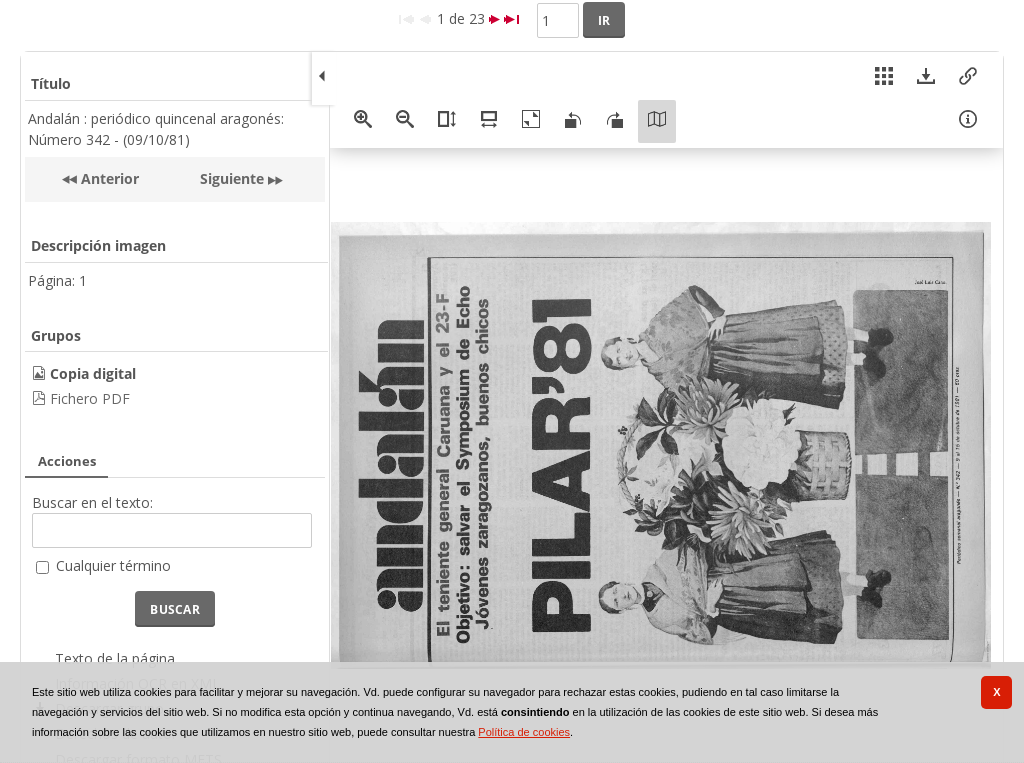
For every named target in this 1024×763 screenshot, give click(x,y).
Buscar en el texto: (92, 502)
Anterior (108, 178)
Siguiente (232, 178)
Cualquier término (113, 565)
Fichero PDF (90, 398)
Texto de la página (115, 658)
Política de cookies (524, 732)
